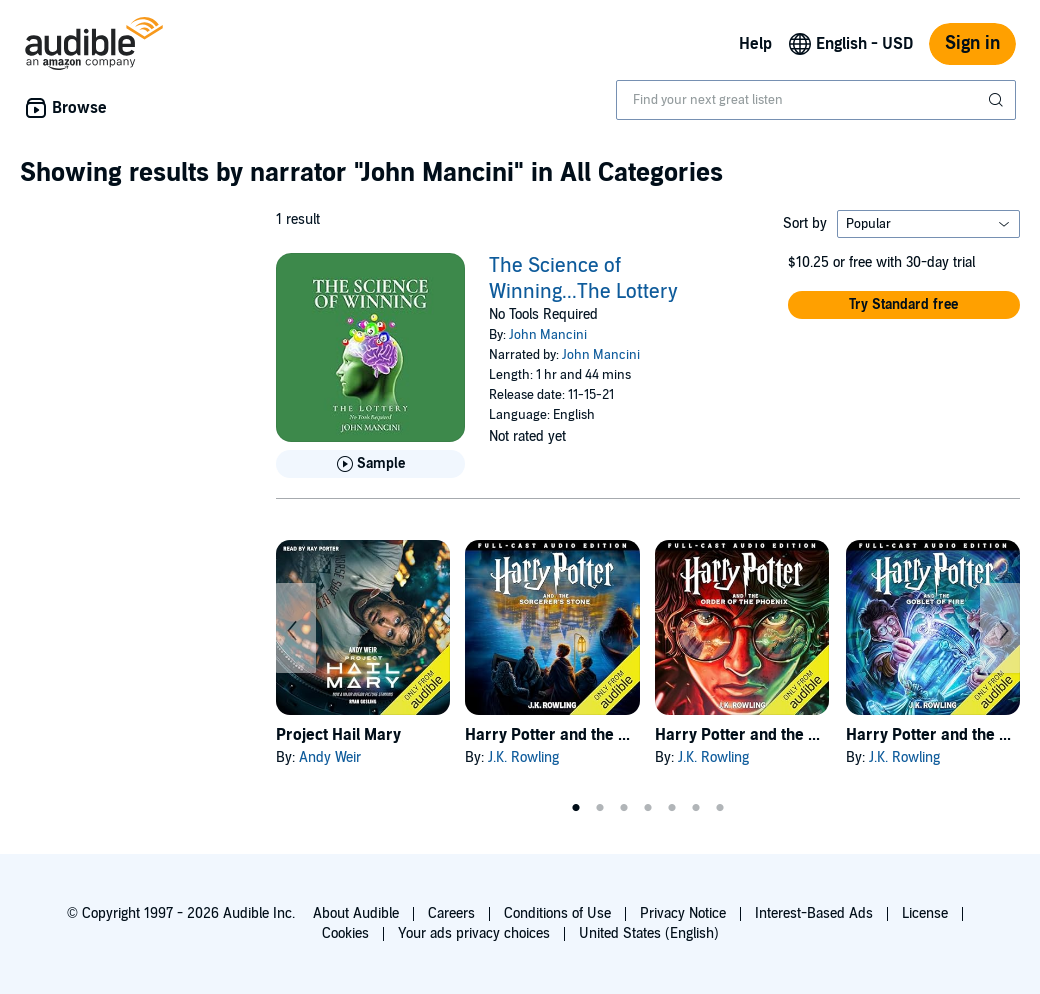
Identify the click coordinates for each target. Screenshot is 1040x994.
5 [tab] (672, 808)
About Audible (356, 913)
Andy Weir (330, 757)
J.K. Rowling (523, 757)
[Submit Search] (998, 100)
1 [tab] (576, 808)
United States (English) (649, 933)
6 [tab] (696, 808)
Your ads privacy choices (474, 933)
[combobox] (816, 100)
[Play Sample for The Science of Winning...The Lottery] (370, 464)
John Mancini (548, 335)
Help (755, 44)
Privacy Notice (683, 913)
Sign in (972, 43)
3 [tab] (624, 808)
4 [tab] (648, 808)
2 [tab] (600, 808)
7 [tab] (720, 808)
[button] (904, 305)
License (925, 913)
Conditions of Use (557, 913)
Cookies (345, 933)
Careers (451, 913)
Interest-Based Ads (814, 913)
